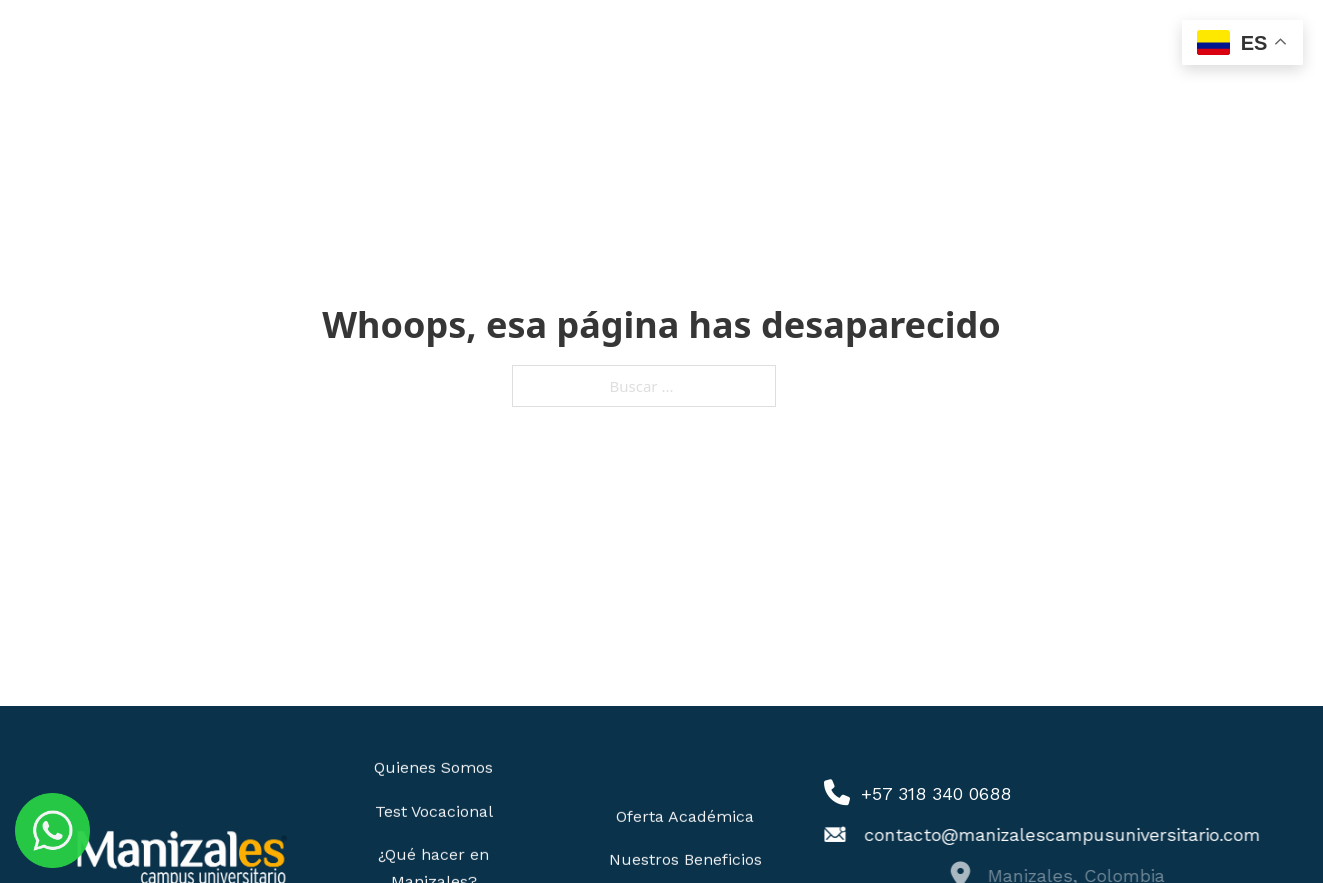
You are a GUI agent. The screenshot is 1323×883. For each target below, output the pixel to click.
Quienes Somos (433, 766)
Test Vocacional (434, 810)
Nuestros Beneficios (685, 858)
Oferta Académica (685, 815)
